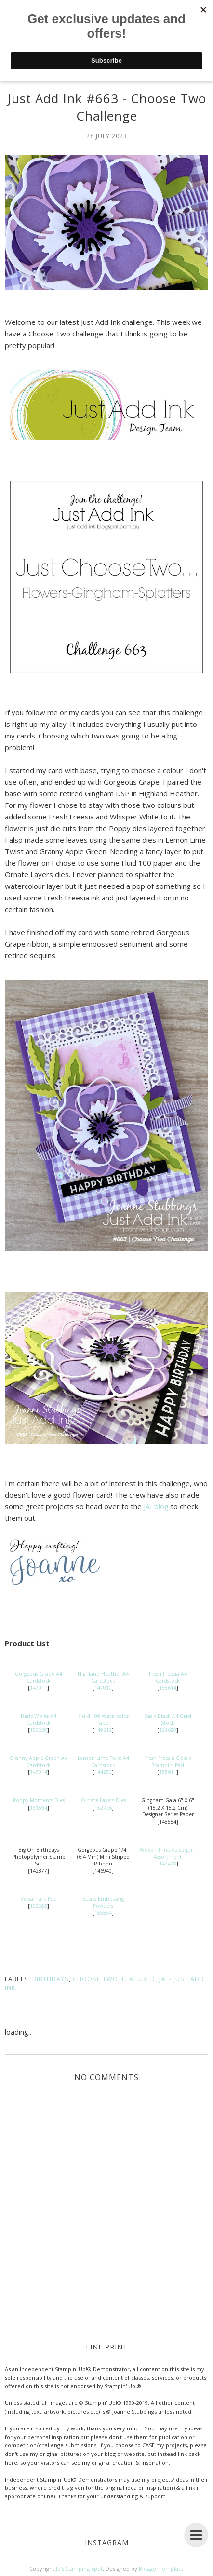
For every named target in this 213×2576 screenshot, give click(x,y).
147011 (38, 1687)
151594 (38, 1807)
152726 (103, 1807)
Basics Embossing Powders (103, 1902)
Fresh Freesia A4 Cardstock (168, 1677)
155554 (103, 1912)
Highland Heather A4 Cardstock (103, 1677)
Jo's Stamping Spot (79, 2568)
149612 (103, 1730)
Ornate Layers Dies (103, 1800)
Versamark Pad (39, 1898)
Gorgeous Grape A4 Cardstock (38, 1677)
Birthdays (50, 1978)
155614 (167, 1687)
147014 (38, 1772)
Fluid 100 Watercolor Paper (103, 1720)
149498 (167, 1863)
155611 (167, 1772)
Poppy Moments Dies (39, 1800)
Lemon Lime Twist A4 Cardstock (103, 1762)
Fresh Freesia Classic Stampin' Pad (167, 1762)
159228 (38, 1730)
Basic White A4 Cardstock (38, 1720)
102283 (38, 1906)
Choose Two (95, 1978)
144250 (103, 1772)
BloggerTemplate (161, 2568)
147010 (103, 1687)
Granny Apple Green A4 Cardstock (38, 1762)
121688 (167, 1730)
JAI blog (156, 1506)
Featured (138, 1978)
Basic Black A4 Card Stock (167, 1720)
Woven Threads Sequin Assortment (168, 1853)
